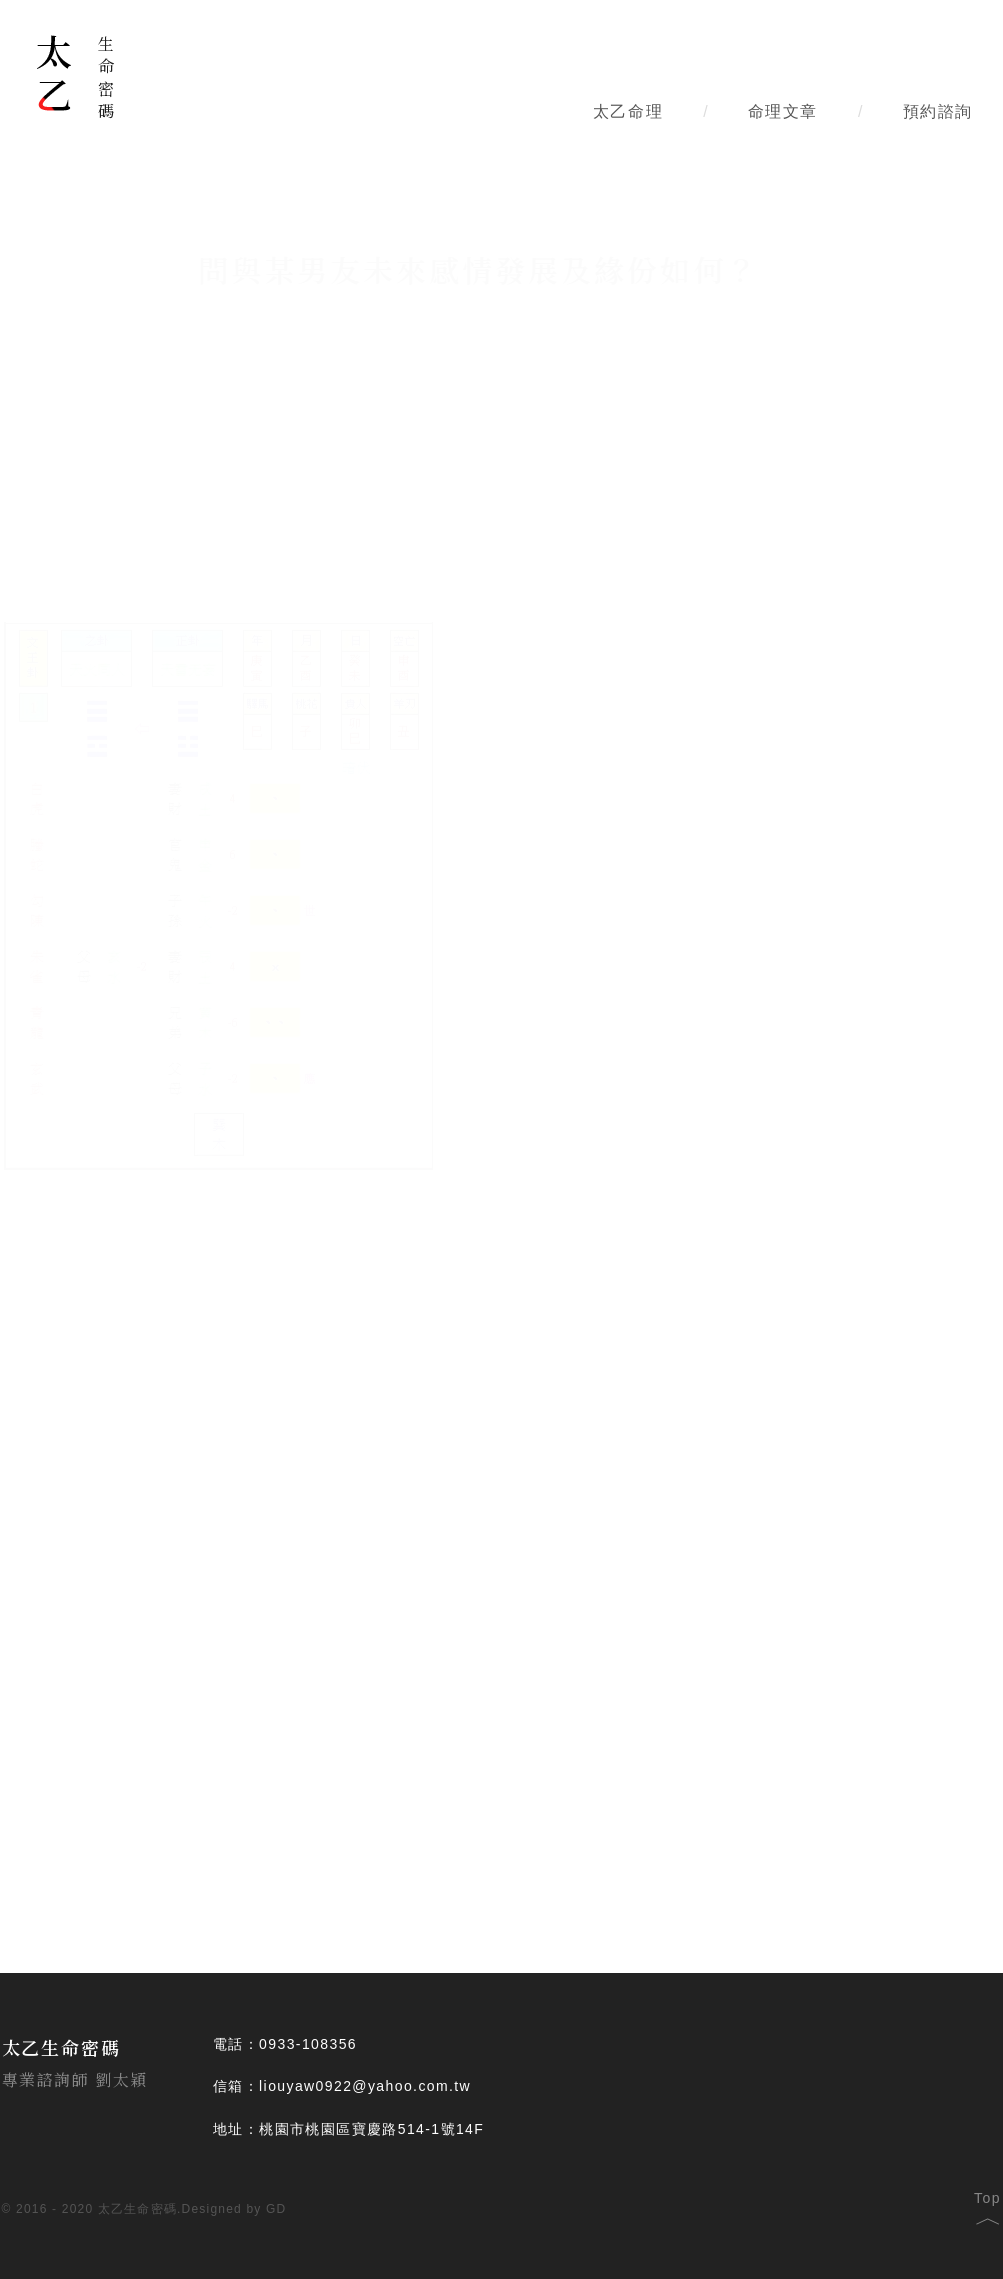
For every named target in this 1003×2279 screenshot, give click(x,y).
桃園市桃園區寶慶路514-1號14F (371, 2129)
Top (987, 2204)
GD (276, 2209)
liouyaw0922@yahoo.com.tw (365, 2086)
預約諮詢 (938, 111)
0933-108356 (308, 2044)
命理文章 (783, 111)
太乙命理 (628, 111)
